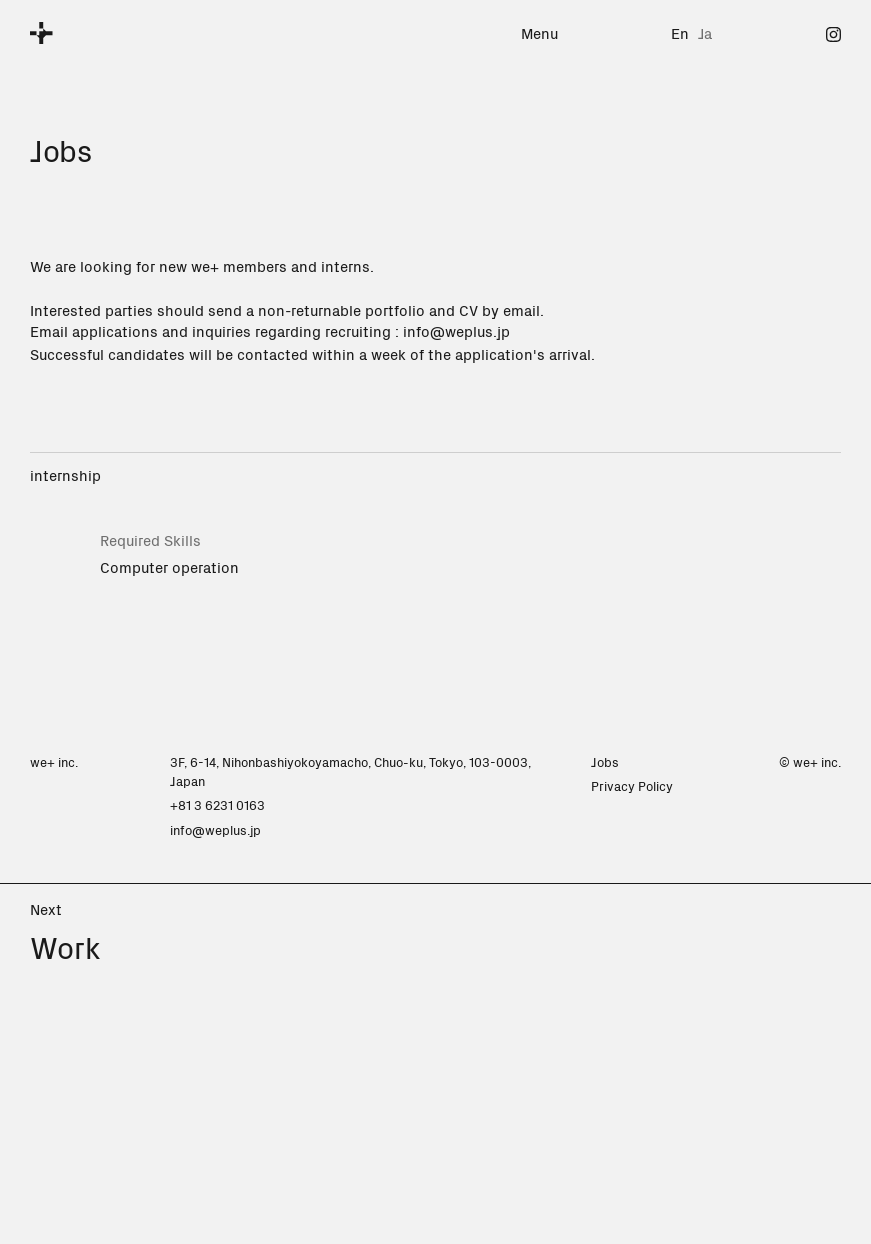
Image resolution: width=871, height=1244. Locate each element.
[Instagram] (833, 32)
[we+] (41, 33)
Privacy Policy (632, 785)
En (680, 32)
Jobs (605, 761)
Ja (705, 32)
